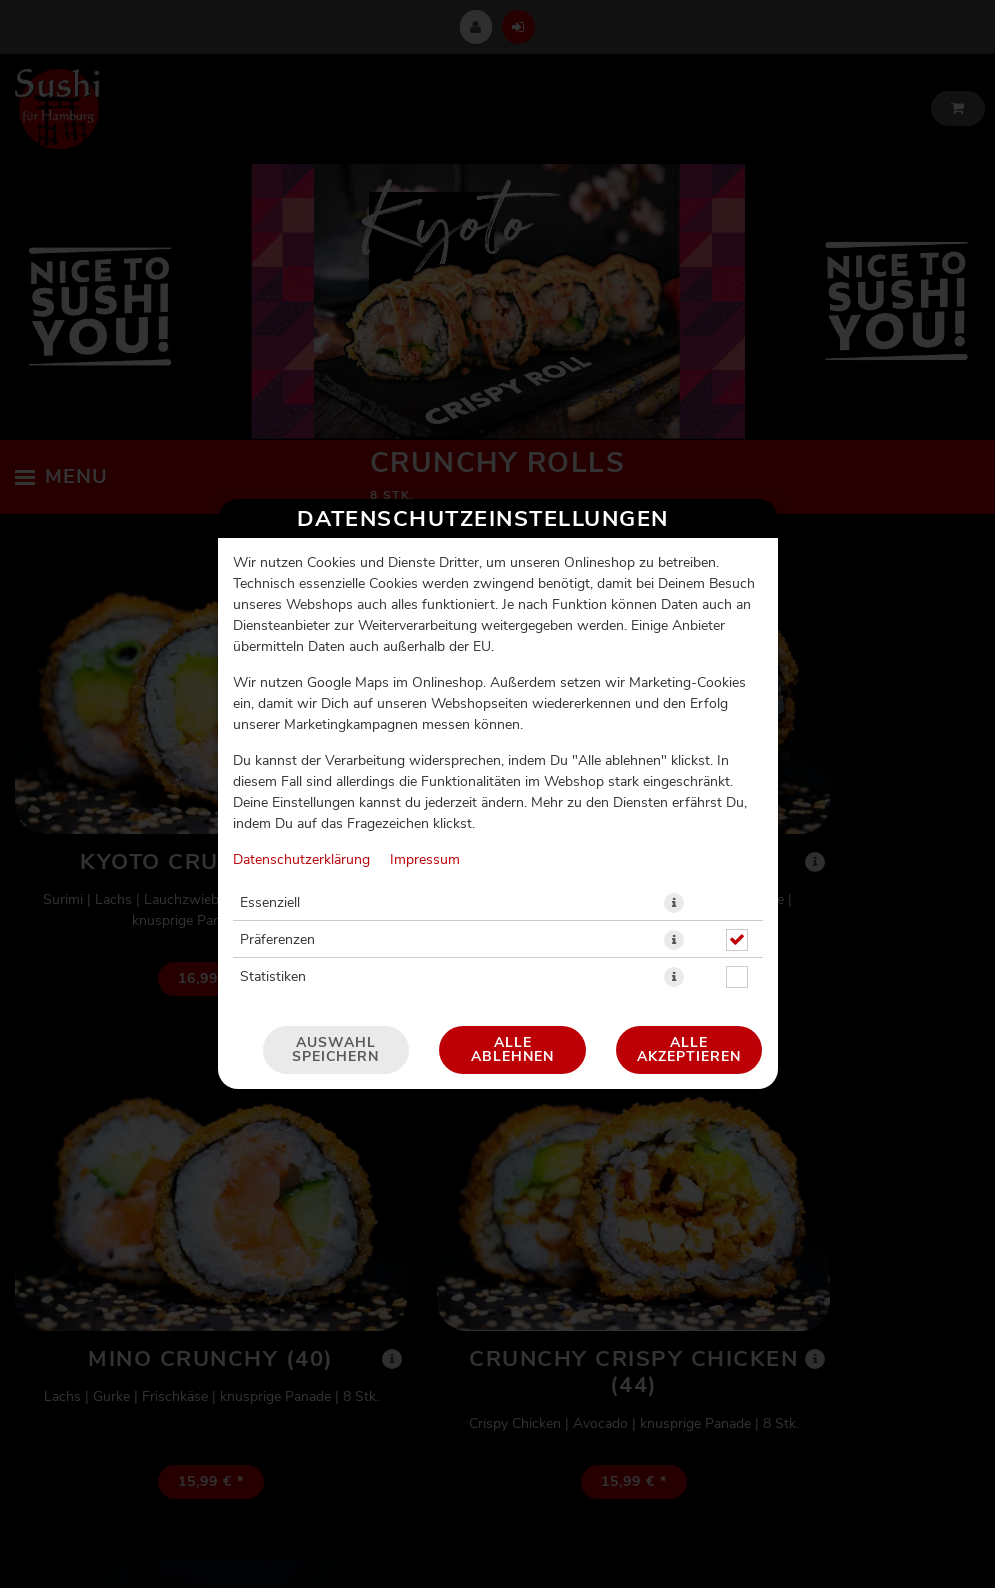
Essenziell (270, 768)
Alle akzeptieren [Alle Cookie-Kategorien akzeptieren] (689, 915)
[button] (674, 768)
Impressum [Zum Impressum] (425, 725)
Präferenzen (277, 805)
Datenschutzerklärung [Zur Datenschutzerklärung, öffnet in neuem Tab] (301, 725)
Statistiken (273, 842)
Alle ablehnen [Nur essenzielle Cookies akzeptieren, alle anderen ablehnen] (512, 915)
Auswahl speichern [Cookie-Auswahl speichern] (335, 915)
